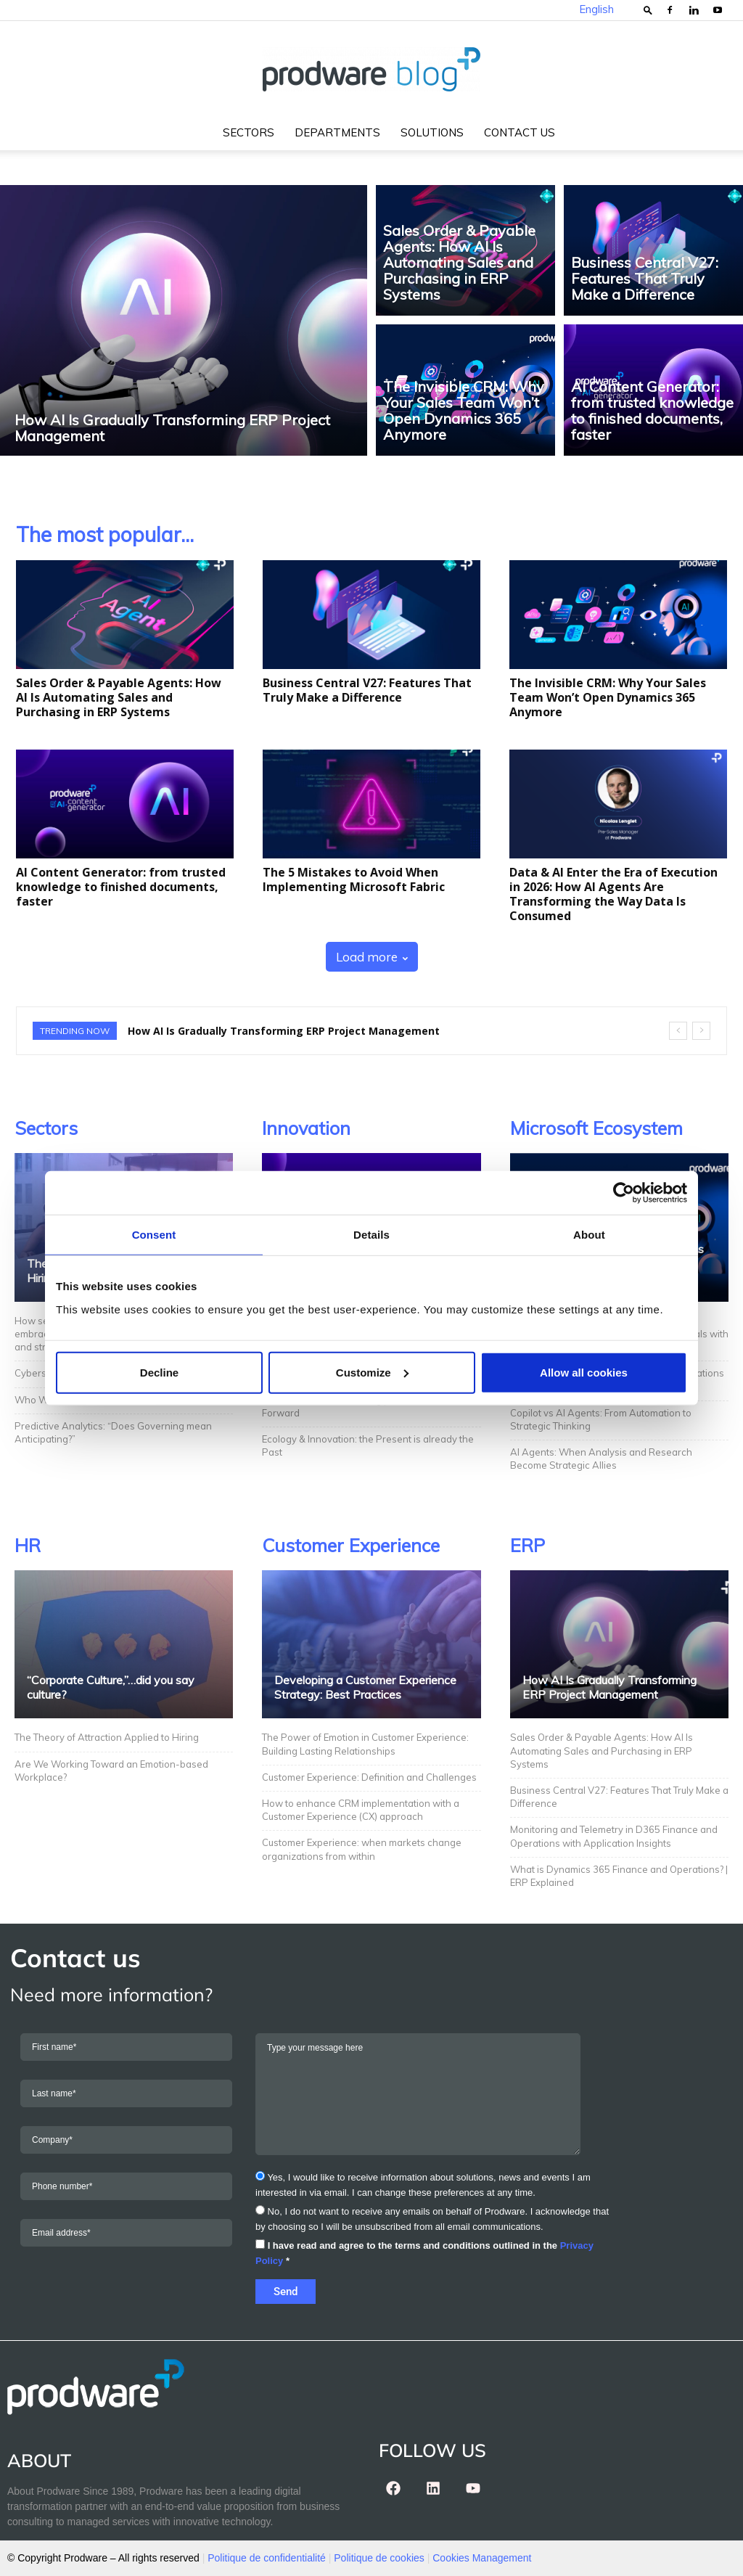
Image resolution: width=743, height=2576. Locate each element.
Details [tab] (371, 1234)
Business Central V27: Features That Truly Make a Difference (367, 690)
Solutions (432, 132)
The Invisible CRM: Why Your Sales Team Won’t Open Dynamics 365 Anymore (607, 697)
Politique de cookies (379, 2558)
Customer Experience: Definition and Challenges (370, 1777)
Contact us (519, 132)
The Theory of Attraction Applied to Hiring (107, 1737)
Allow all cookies (584, 1372)
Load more (372, 956)
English (596, 9)
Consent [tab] (154, 1234)
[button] (648, 9)
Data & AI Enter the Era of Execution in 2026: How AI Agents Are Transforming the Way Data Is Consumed (613, 894)
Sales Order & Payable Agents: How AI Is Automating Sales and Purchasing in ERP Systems (118, 697)
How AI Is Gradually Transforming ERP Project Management (284, 1031)
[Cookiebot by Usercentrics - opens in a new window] (623, 1193)
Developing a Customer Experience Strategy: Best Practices (365, 1687)
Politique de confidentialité (267, 2558)
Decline (159, 1372)
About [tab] (589, 1234)
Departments (337, 132)
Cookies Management (481, 2558)
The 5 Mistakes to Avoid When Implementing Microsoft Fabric (354, 879)
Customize (372, 1372)
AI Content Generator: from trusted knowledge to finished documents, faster (121, 886)
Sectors (248, 132)
